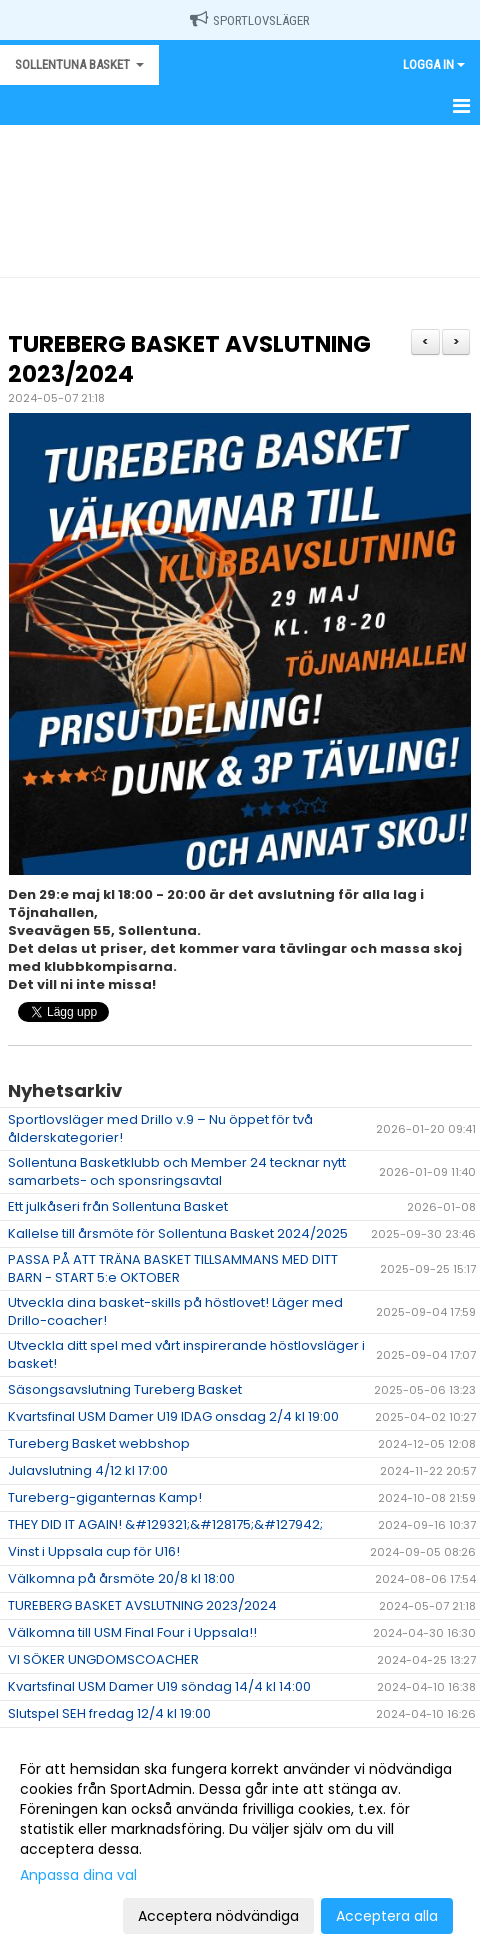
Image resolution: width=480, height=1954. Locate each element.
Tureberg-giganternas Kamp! (105, 1497)
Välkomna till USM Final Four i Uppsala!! (132, 1632)
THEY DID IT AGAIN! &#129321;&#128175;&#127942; (165, 1524)
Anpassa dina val (78, 1875)
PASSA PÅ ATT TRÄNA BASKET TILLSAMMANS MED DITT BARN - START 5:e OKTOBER (173, 1268)
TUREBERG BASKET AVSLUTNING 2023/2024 (189, 359)
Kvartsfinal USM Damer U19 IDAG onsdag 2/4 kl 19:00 (173, 1416)
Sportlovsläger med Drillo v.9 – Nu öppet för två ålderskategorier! (160, 1128)
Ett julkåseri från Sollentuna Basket (118, 1206)
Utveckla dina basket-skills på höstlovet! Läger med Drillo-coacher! (175, 1311)
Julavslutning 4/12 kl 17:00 (88, 1470)
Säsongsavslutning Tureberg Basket (125, 1389)
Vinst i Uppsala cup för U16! (94, 1551)
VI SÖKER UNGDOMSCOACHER (103, 1659)
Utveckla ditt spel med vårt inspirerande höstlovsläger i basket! (186, 1354)
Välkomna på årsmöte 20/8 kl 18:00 (121, 1578)
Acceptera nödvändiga (218, 1916)
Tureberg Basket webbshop (99, 1443)
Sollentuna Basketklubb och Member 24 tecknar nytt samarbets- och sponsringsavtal (177, 1171)
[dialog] (240, 1841)
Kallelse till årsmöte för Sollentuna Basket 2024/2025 (178, 1233)
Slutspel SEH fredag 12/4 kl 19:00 (109, 1713)
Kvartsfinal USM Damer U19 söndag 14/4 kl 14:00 (159, 1686)
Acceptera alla (387, 1916)
